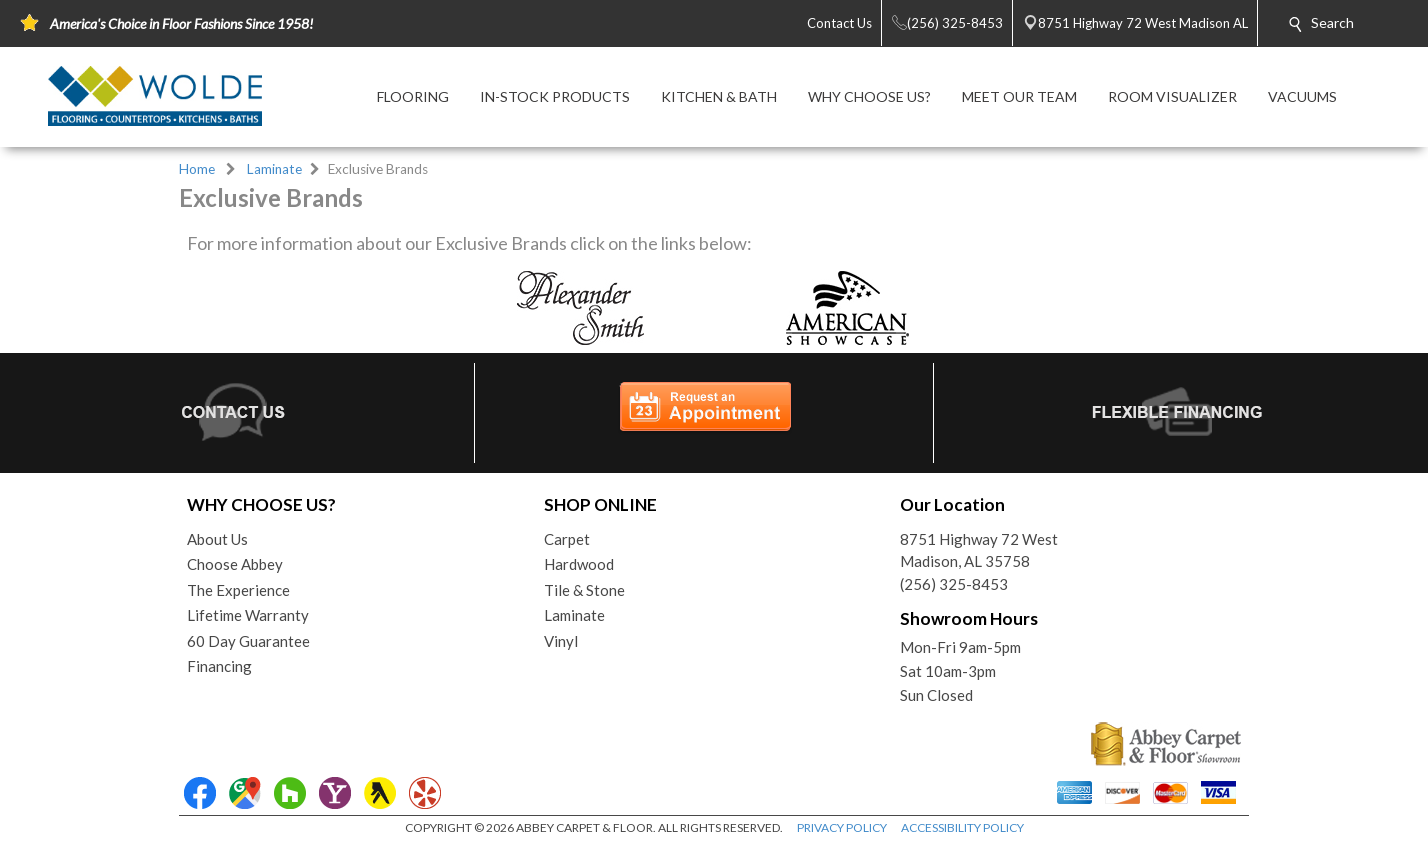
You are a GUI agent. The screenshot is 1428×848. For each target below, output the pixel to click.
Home (197, 169)
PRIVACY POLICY (842, 827)
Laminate (274, 169)
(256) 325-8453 (954, 584)
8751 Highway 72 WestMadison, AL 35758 (979, 550)
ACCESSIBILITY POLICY (962, 827)
